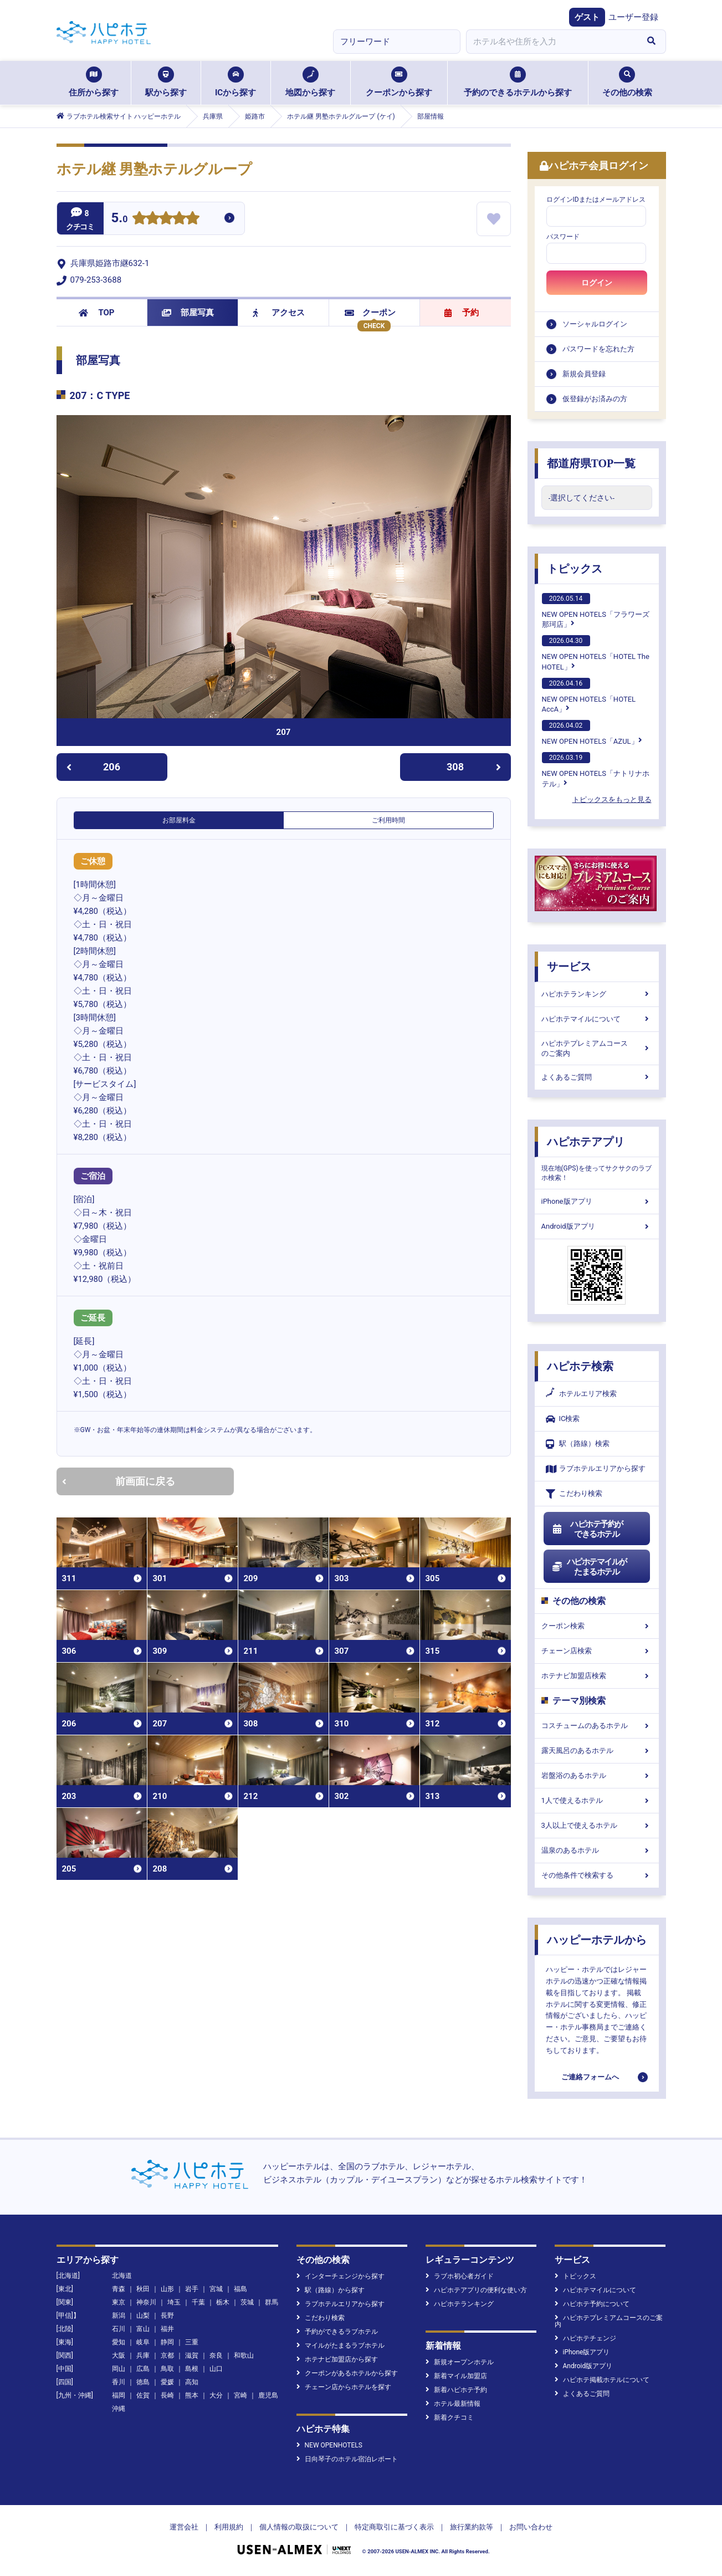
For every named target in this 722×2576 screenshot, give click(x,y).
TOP (97, 313)
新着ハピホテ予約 (456, 2390)
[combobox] (552, 41)
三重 (191, 2342)
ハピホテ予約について (592, 2304)
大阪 (118, 2355)
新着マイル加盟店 (456, 2376)
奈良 (216, 2355)
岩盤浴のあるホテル (596, 1775)
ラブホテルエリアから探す (596, 1469)
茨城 (247, 2302)
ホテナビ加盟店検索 (596, 1676)
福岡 (118, 2395)
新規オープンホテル (460, 2362)
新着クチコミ (450, 2417)
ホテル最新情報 (453, 2404)
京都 (167, 2355)
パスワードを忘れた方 (598, 349)
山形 (167, 2289)
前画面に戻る (118, 1481)
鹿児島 (268, 2395)
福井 (167, 2329)
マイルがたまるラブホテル (340, 2345)
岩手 (191, 2289)
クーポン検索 (596, 1626)
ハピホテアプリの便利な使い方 (476, 2290)
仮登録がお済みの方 (594, 399)
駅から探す (166, 82)
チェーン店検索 (596, 1651)
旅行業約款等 (471, 2527)
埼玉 (174, 2302)
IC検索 (563, 1419)
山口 (216, 2369)
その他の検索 (627, 82)
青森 (118, 2289)
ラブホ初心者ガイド (460, 2276)
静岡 (167, 2342)
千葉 (198, 2302)
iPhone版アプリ (596, 1201)
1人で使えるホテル (596, 1800)
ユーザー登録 (633, 17)
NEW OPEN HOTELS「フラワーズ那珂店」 (595, 610)
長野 (167, 2315)
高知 (191, 2382)
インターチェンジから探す (340, 2276)
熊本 (191, 2395)
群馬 (271, 2302)
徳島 (143, 2382)
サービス (569, 966)
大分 (216, 2395)
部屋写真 (188, 313)
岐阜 (143, 2342)
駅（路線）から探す (330, 2290)
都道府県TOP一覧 (591, 463)
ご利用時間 (388, 820)
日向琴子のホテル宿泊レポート (347, 2459)
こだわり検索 (574, 1494)
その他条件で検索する (596, 1875)
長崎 (167, 2395)
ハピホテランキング (596, 994)
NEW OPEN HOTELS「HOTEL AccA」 (589, 695)
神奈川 (146, 2302)
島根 (191, 2369)
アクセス (279, 313)
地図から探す (310, 82)
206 (93, 767)
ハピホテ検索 (580, 1366)
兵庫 (143, 2355)
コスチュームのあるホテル (596, 1725)
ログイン (596, 282)
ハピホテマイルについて (596, 1019)
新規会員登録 (584, 374)
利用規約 (228, 2527)
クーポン (370, 313)
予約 (461, 313)
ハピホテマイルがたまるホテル (589, 1567)
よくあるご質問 (596, 1077)
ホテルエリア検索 (581, 1394)
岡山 (118, 2369)
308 (474, 767)
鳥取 (167, 2369)
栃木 (222, 2302)
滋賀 (191, 2355)
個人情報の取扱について (299, 2527)
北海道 (122, 2275)
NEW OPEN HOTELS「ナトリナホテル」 (595, 770)
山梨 (143, 2315)
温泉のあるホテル (596, 1850)
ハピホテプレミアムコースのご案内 (596, 1048)
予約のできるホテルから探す (518, 82)
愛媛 (167, 2382)
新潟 (118, 2315)
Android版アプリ (596, 1226)
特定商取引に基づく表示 (394, 2527)
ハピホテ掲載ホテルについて (602, 2380)
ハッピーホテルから (597, 1940)
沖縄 (118, 2409)
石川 (118, 2329)
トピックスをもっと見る (612, 799)
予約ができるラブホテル (337, 2331)
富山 (143, 2329)
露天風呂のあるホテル (596, 1750)
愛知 (118, 2342)
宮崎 (240, 2395)
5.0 (119, 219)
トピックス (574, 569)
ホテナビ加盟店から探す (337, 2359)
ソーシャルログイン (594, 324)
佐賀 (143, 2395)
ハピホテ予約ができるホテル (587, 1529)
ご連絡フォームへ (590, 2077)
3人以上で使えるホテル (596, 1825)
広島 (143, 2369)
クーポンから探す (399, 82)
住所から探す (94, 82)
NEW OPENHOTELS (329, 2445)
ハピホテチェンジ (585, 2338)
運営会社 (184, 2527)
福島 (240, 2289)
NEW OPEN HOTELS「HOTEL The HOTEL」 (595, 653)
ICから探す (235, 82)
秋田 (143, 2289)
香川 (118, 2382)
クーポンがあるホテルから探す (347, 2373)
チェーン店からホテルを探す (343, 2387)
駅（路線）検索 (578, 1444)
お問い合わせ (530, 2527)
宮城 (216, 2289)
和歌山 (244, 2355)
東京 (118, 2302)
